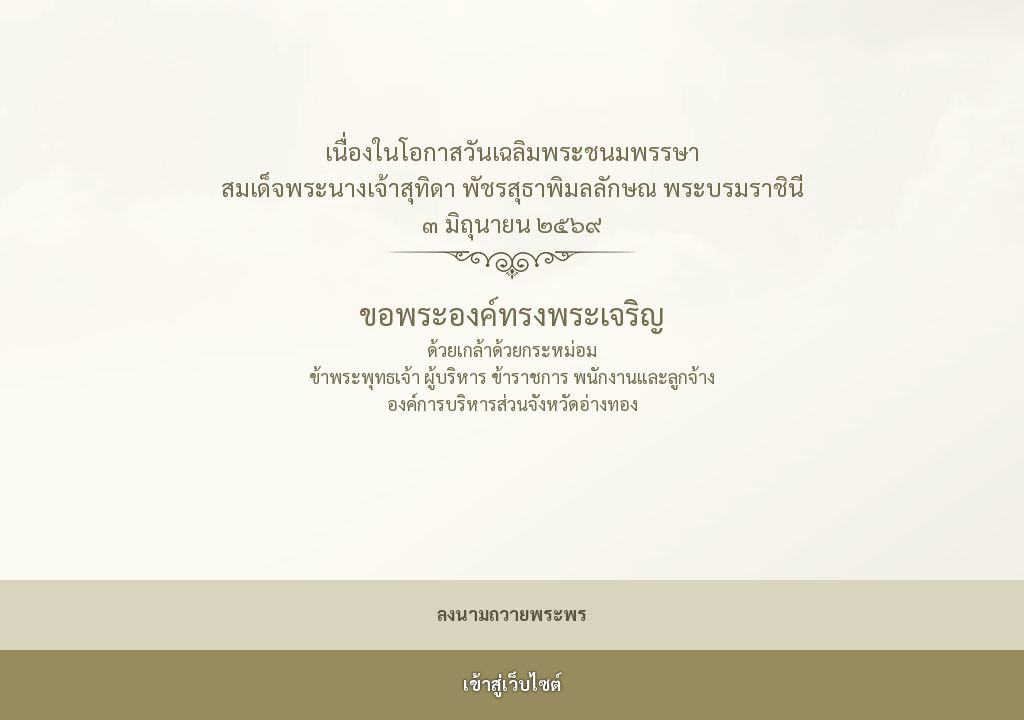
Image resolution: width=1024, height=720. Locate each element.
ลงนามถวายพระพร (512, 613)
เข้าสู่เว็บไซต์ (512, 683)
